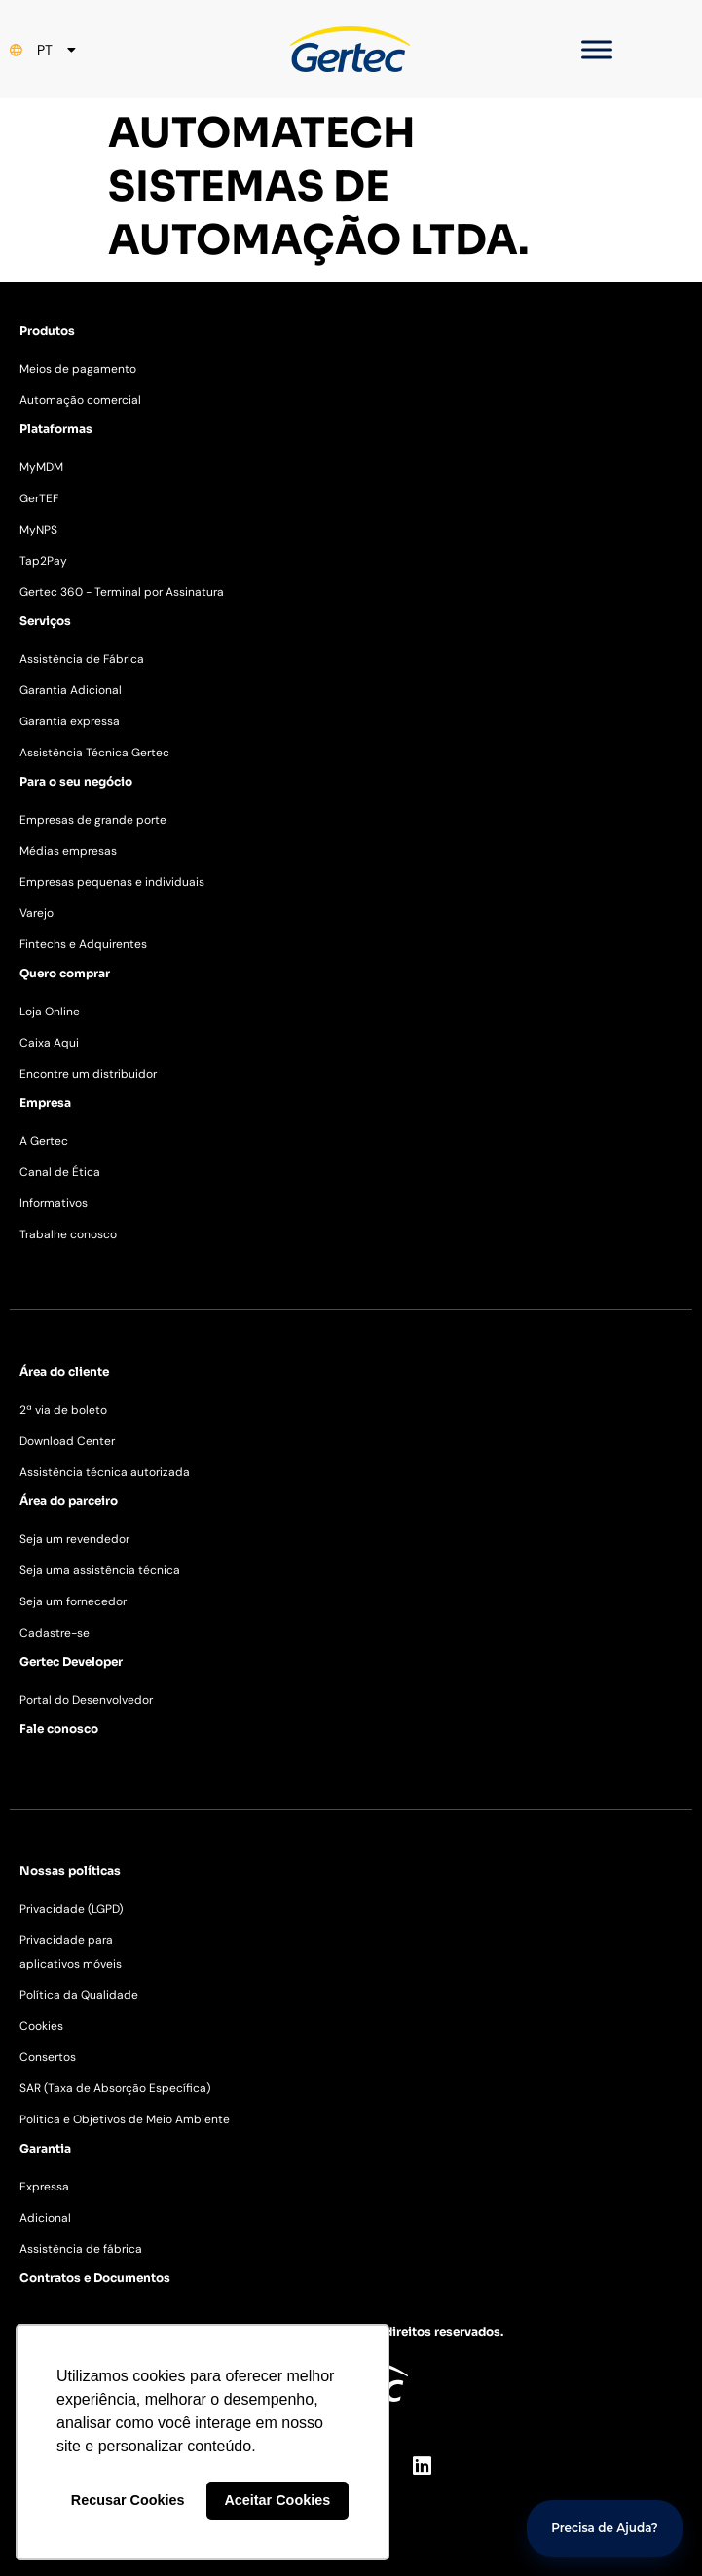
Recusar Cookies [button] (128, 2500)
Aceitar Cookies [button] (277, 2500)
